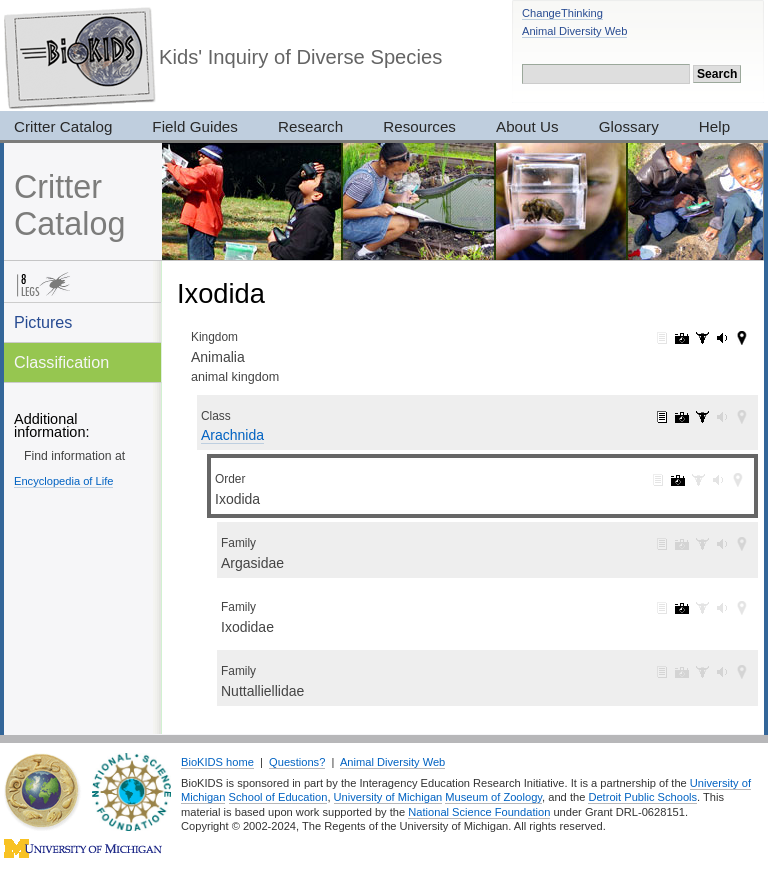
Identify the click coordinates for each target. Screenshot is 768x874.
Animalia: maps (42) (742, 338)
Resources (419, 126)
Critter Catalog (69, 205)
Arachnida (232, 435)
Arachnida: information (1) (662, 417)
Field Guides (195, 126)
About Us (527, 126)
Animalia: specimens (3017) (702, 338)
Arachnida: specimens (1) (702, 417)
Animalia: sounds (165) (722, 338)
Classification (61, 362)
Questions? (297, 762)
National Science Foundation (479, 812)
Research (310, 126)
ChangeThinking (562, 13)
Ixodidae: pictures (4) (682, 608)
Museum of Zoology (493, 797)
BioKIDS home (217, 762)
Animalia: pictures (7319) (682, 338)
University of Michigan (388, 797)
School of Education (278, 797)
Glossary (629, 126)
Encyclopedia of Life (63, 481)
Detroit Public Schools (642, 797)
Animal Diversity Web (574, 31)
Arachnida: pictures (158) (682, 417)
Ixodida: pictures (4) (678, 480)
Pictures (43, 322)
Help (714, 126)
